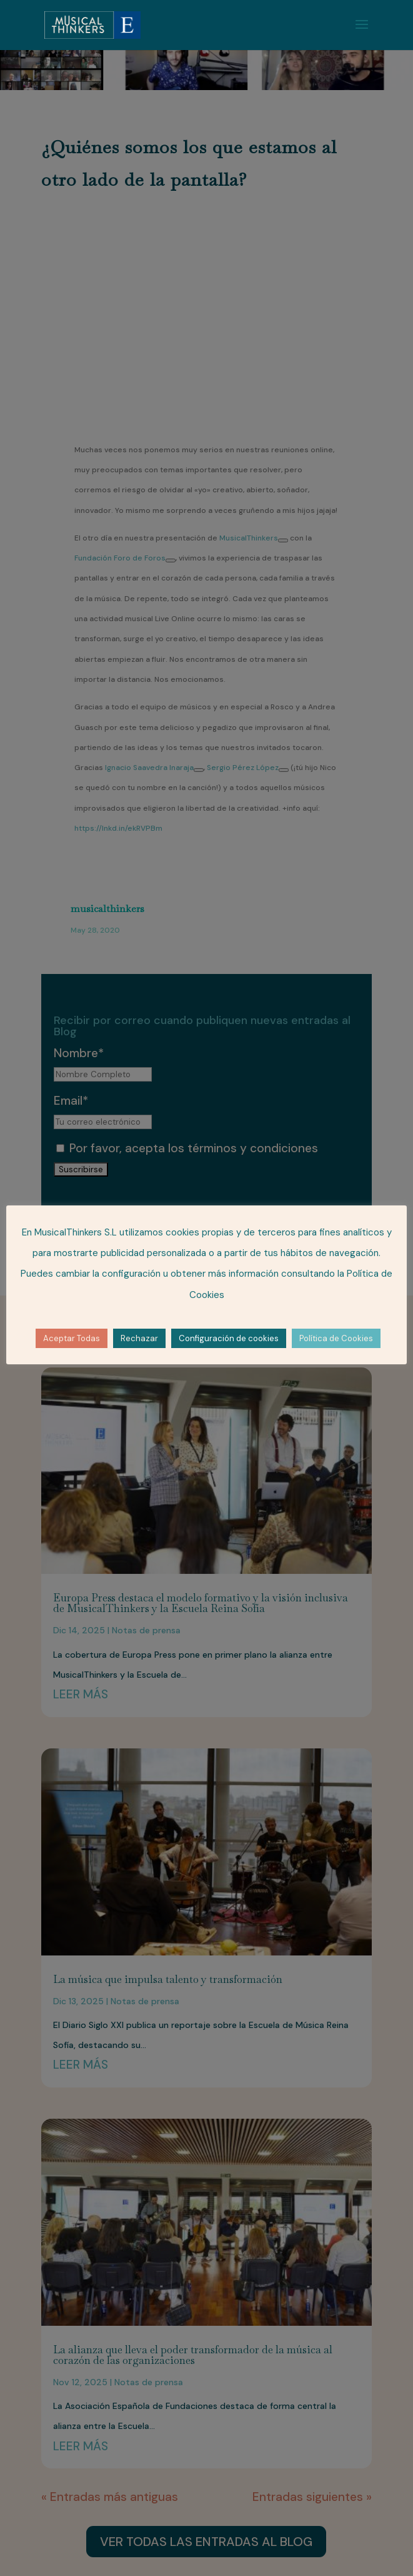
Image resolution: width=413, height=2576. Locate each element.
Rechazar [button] (139, 1338)
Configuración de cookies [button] (229, 1338)
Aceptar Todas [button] (71, 1338)
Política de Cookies (336, 1338)
